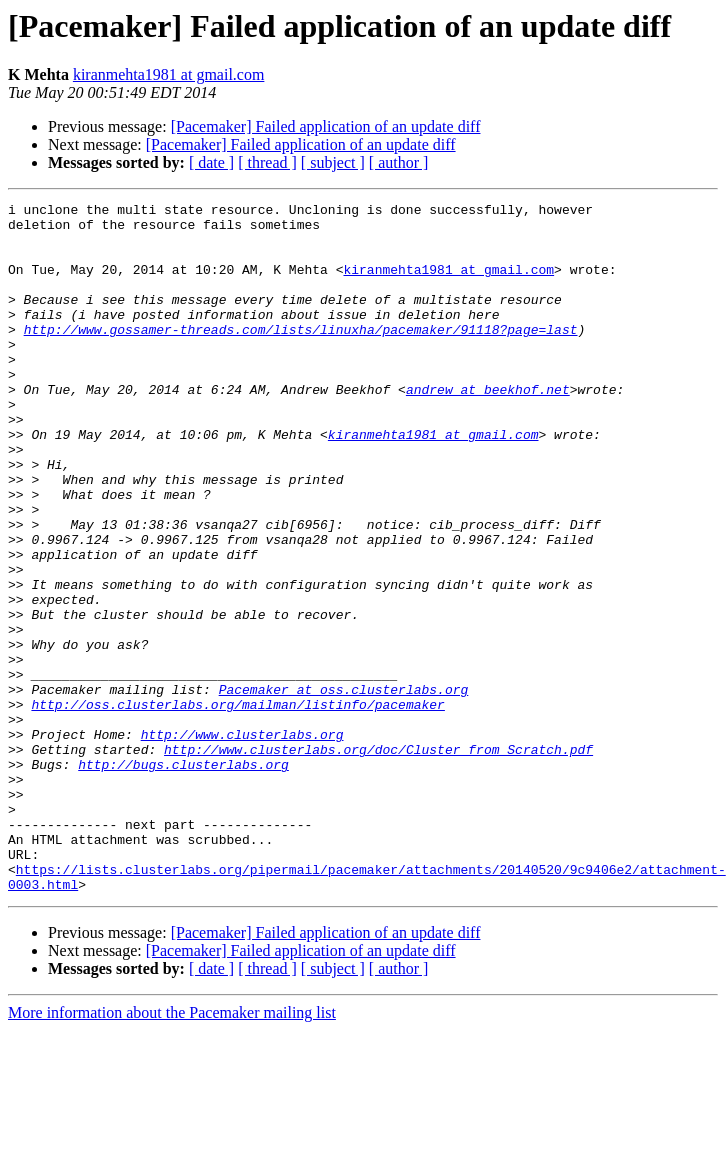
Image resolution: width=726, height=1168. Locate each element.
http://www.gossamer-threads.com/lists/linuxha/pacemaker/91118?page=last (301, 356)
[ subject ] (333, 162)
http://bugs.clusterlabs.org (183, 878)
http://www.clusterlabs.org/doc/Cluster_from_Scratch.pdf (378, 860)
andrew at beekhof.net (488, 428)
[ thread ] (267, 162)
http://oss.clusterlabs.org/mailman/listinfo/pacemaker (237, 806)
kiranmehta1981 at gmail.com (169, 74)
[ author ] (399, 162)
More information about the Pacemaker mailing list (172, 1150)
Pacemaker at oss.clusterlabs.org (344, 788)
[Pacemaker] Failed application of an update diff (326, 126)
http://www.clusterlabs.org (242, 842)
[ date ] (211, 162)
